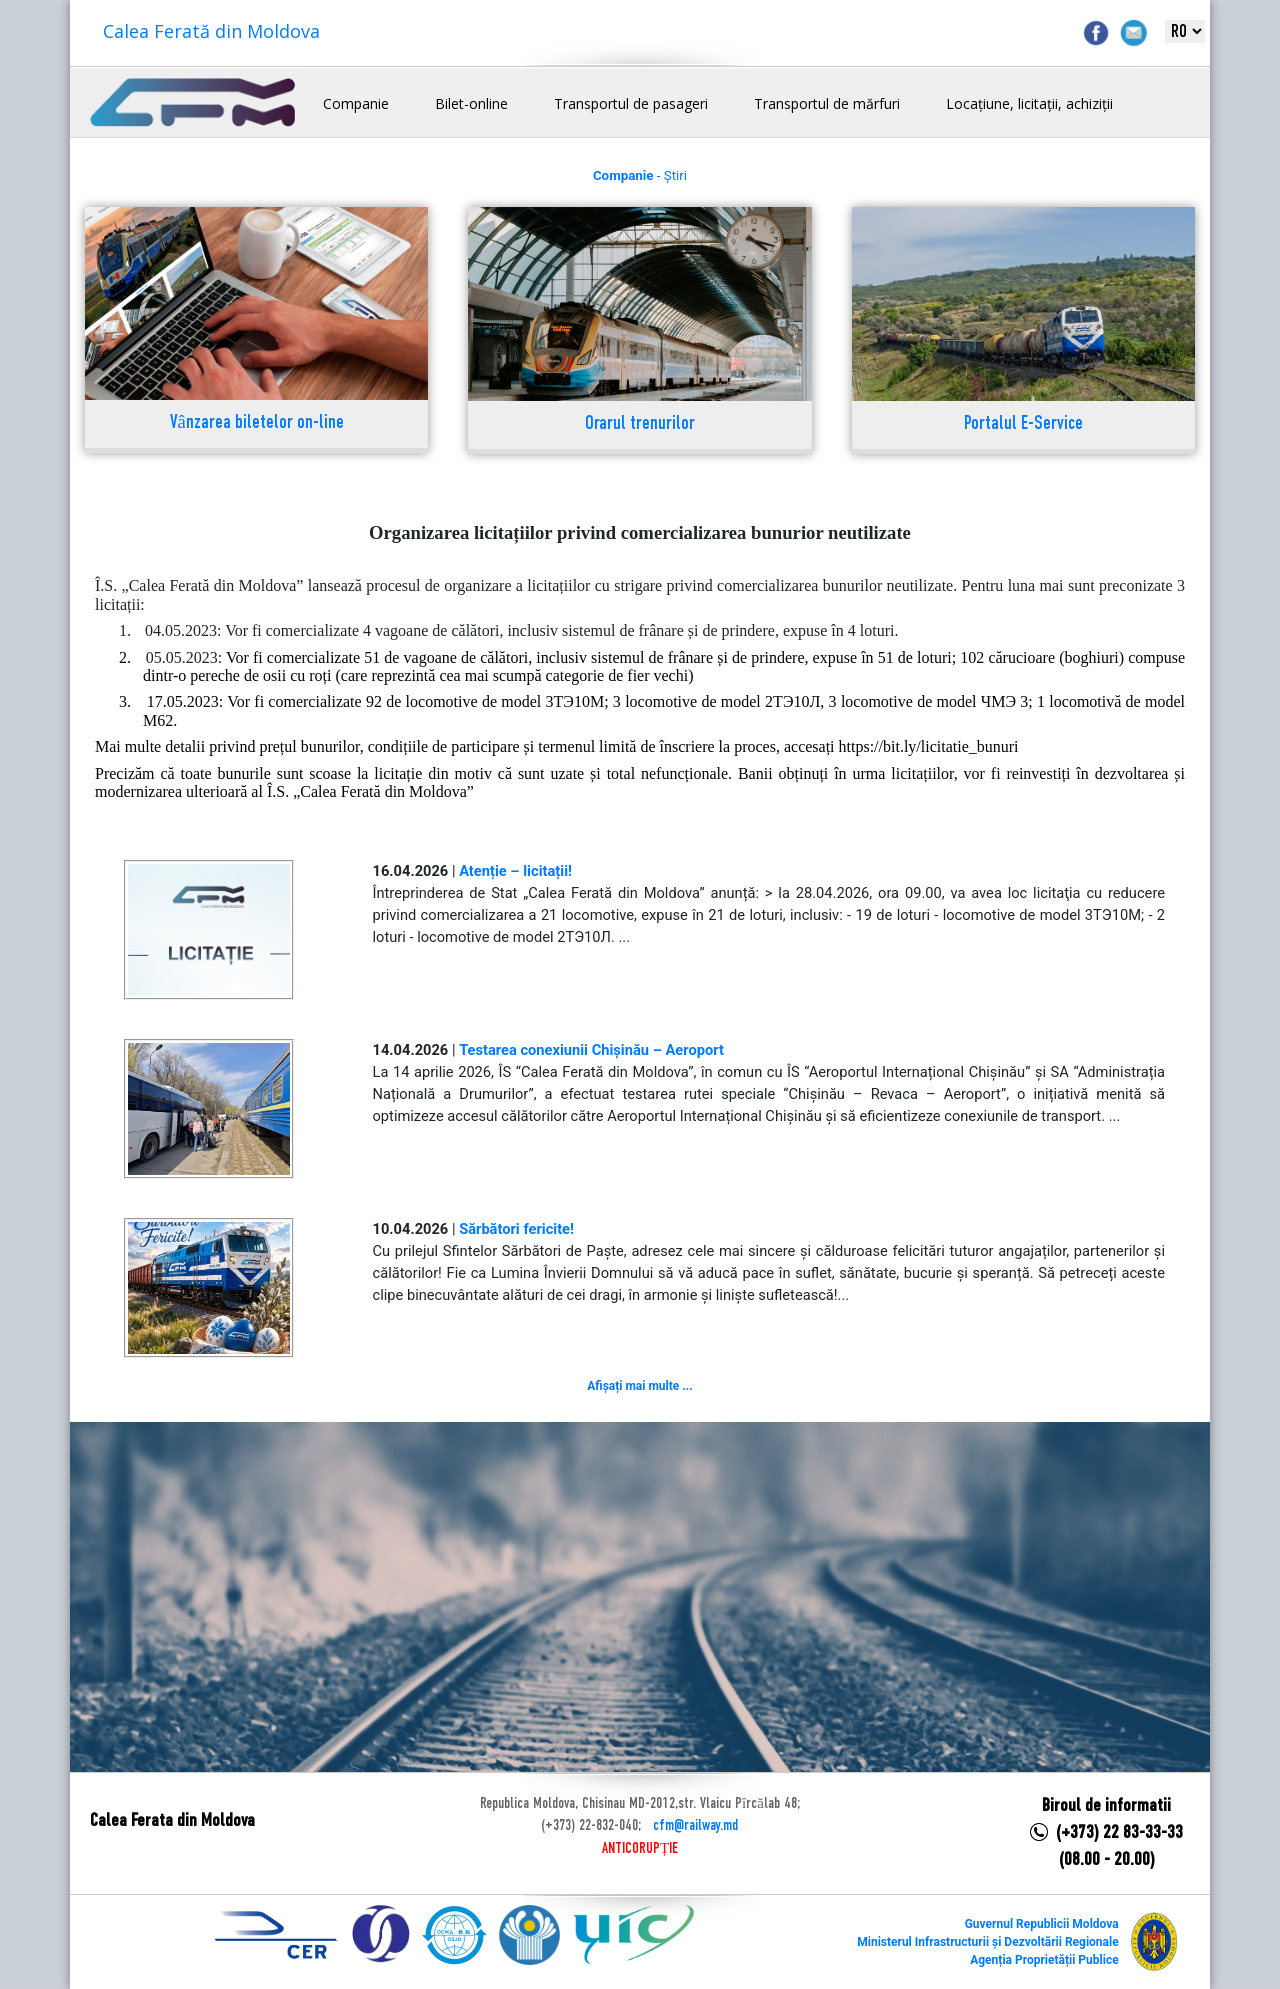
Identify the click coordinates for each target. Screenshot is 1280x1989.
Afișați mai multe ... (639, 1386)
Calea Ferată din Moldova (211, 31)
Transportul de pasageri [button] (631, 103)
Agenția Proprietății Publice (1044, 1960)
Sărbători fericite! (516, 1229)
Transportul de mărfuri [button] (827, 103)
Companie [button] (356, 103)
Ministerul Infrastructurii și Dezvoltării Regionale (987, 1942)
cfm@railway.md (695, 1826)
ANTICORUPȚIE (640, 1849)
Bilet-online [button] (471, 103)
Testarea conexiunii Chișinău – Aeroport (591, 1050)
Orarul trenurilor (640, 424)
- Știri (640, 175)
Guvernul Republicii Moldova (1042, 1924)
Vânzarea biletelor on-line (257, 423)
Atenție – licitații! (515, 871)
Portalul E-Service (1023, 424)
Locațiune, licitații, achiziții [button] (1029, 103)
